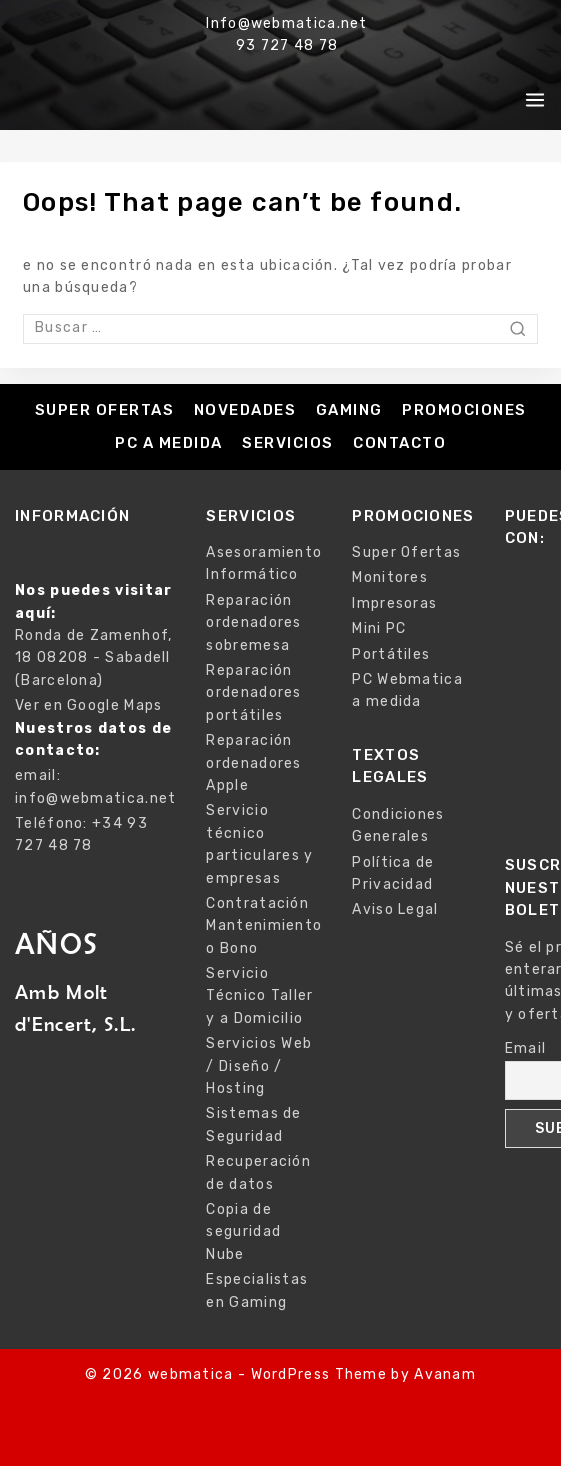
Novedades (245, 410)
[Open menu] (535, 100)
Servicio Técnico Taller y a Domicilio (259, 996)
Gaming (349, 410)
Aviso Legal (395, 909)
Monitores (390, 577)
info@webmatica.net (95, 798)
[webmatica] (105, 100)
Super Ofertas (105, 410)
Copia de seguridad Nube (243, 1232)
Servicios (288, 443)
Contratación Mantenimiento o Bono (264, 926)
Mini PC (379, 628)
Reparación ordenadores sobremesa (253, 623)
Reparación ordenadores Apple (253, 763)
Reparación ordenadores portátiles (253, 693)
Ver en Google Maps (88, 705)
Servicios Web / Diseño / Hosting (259, 1066)
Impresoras (394, 603)
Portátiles (391, 654)
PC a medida (169, 443)
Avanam (445, 1374)
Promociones (464, 410)
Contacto (399, 443)
